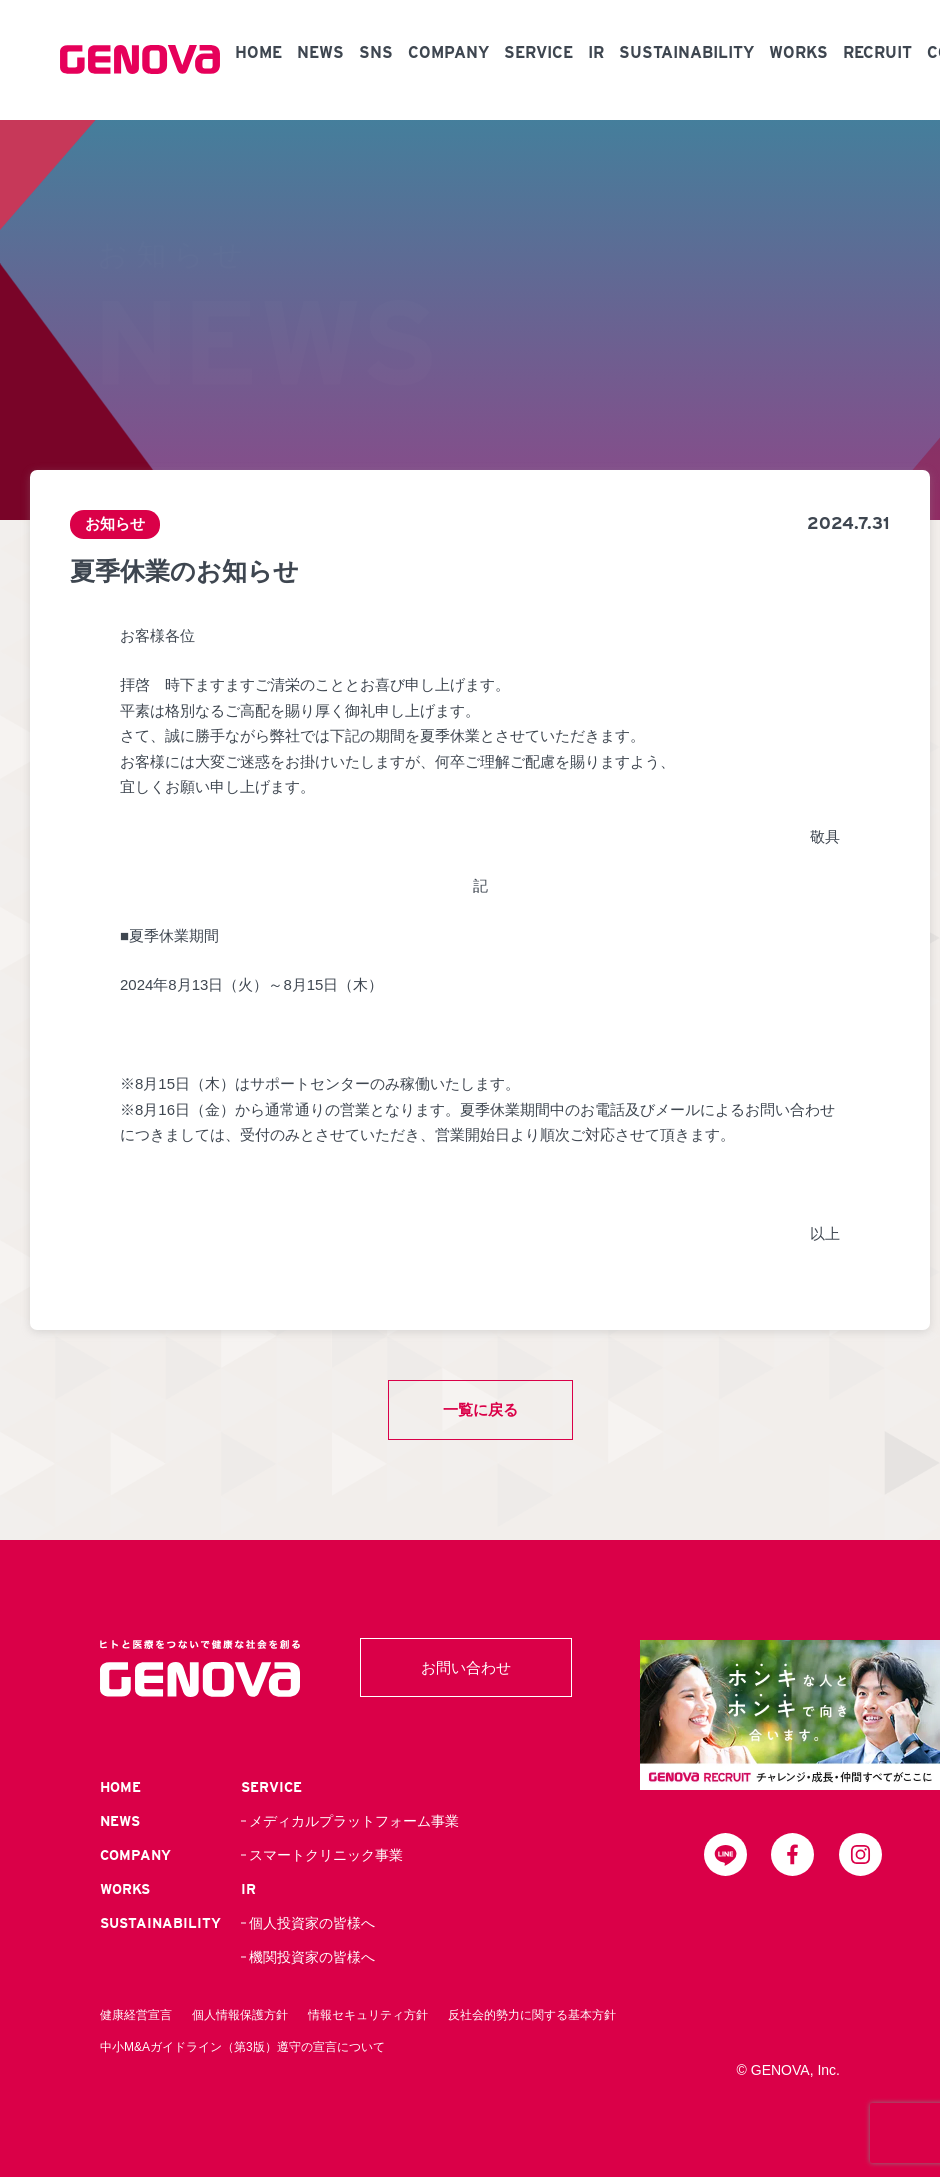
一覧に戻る (480, 1409)
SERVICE (538, 52)
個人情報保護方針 (240, 2015)
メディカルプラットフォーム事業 (354, 1821)
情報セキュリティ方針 (368, 2015)
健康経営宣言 (136, 2015)
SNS (376, 52)
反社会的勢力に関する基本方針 (532, 2015)
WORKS (798, 52)
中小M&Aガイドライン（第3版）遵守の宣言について (242, 2047)
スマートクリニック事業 (326, 1855)
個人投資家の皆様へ (312, 1923)
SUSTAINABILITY (686, 52)
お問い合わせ (466, 1667)
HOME (258, 52)
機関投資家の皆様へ (312, 1957)
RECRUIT (877, 52)
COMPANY (448, 52)
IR (596, 52)
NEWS (320, 52)
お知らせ (115, 524)
